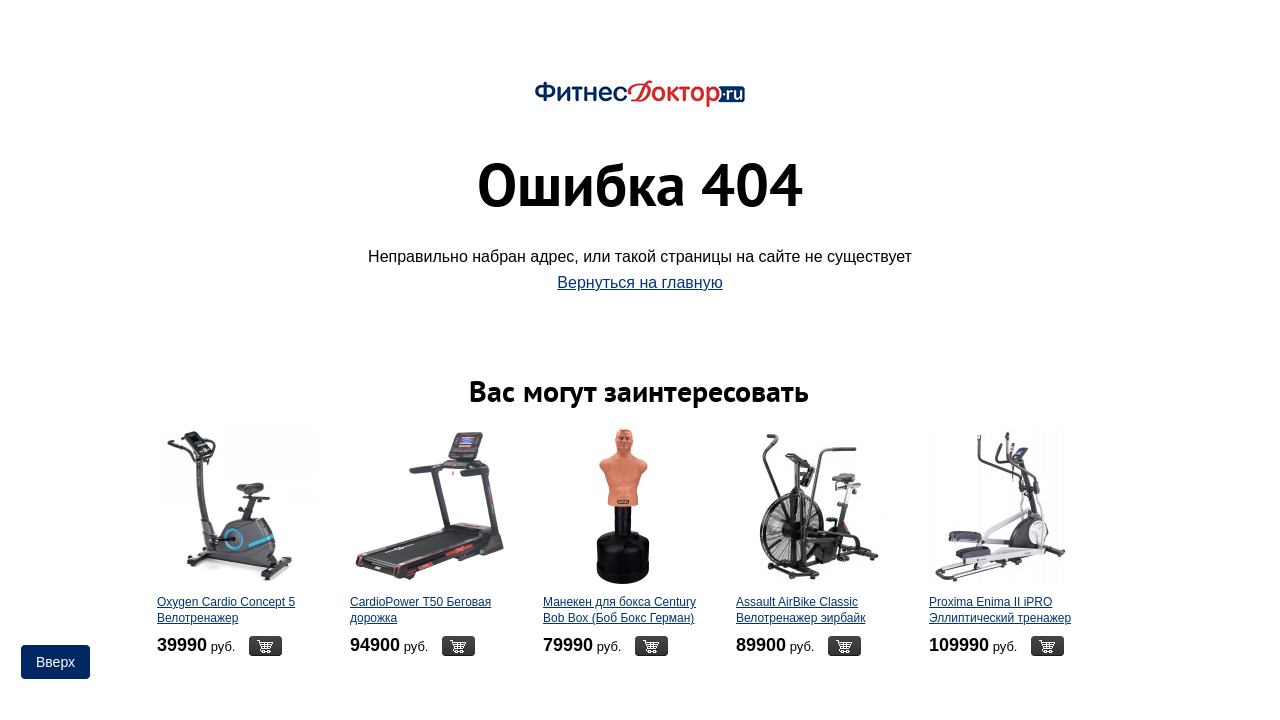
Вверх (55, 662)
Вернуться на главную (639, 282)
